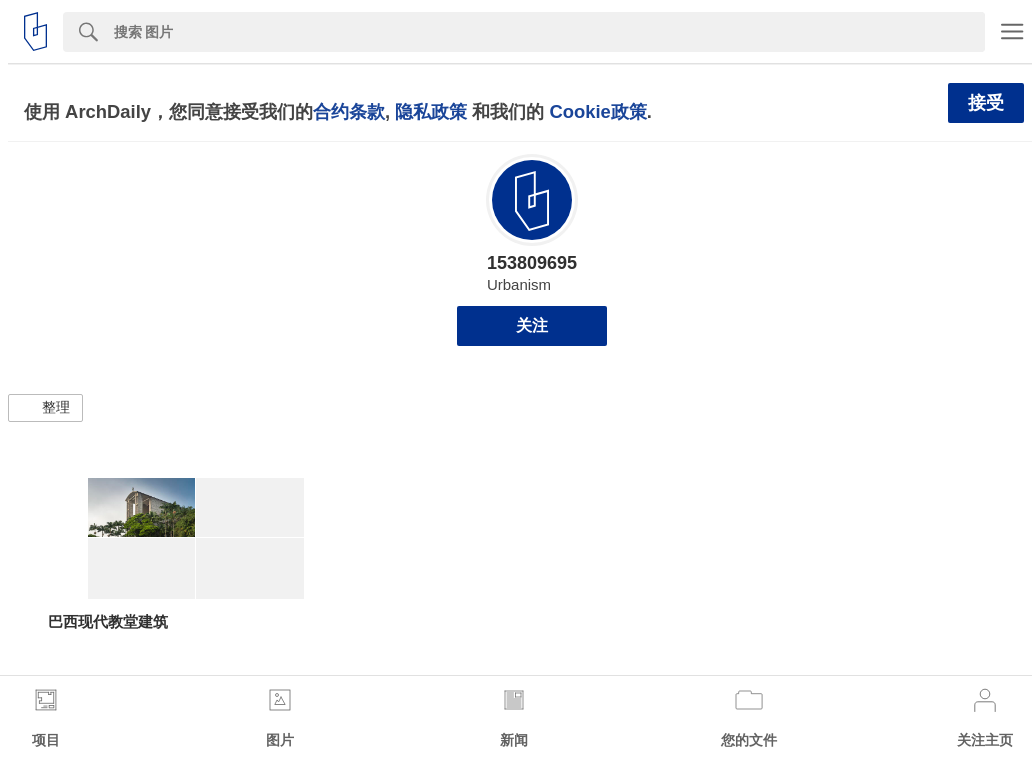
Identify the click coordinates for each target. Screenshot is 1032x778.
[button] (45, 408)
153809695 (532, 263)
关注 (532, 325)
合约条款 (349, 111)
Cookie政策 (597, 111)
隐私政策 (431, 111)
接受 (986, 103)
